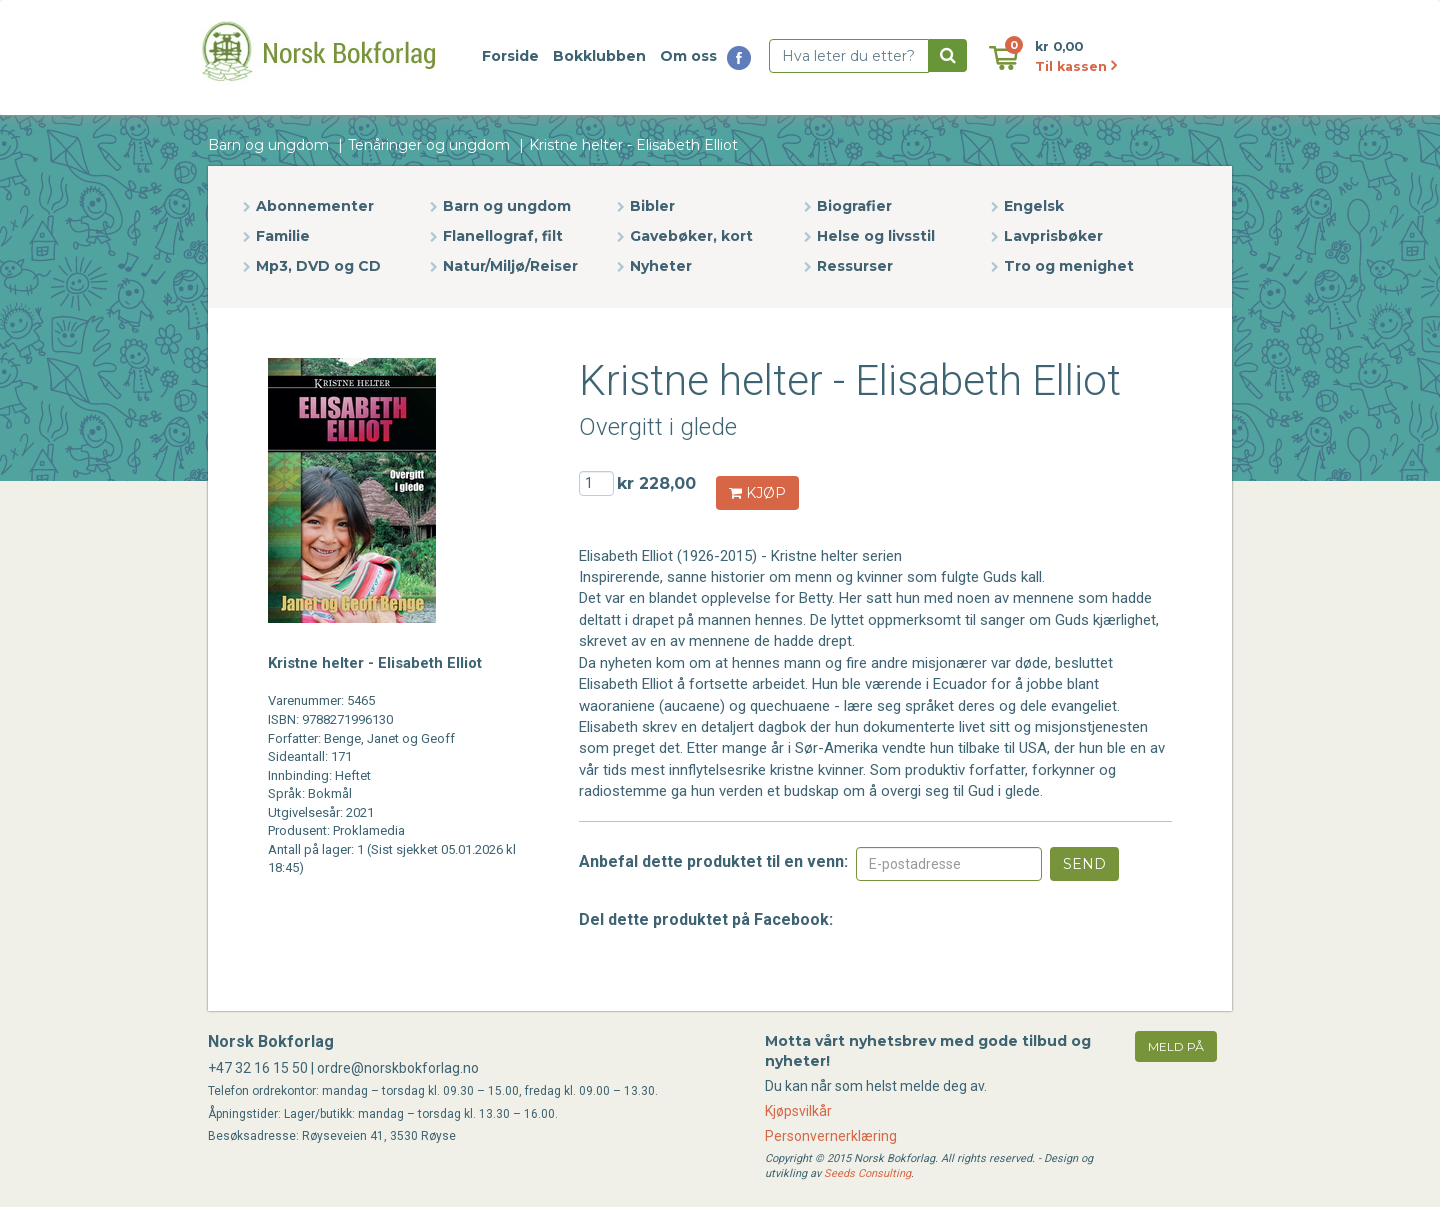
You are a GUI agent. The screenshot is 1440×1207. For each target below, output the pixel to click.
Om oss (688, 56)
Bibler (652, 206)
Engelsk (1034, 206)
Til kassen (1076, 66)
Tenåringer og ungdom (429, 145)
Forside (510, 56)
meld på (1176, 1046)
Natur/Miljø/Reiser (510, 266)
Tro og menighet (1069, 266)
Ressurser (855, 266)
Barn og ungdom (268, 145)
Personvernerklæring (831, 1136)
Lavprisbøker (1053, 236)
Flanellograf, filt (503, 236)
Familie (283, 236)
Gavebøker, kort (691, 236)
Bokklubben (599, 56)
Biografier (854, 206)
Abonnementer (315, 206)
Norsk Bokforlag (271, 1041)
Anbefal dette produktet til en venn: (713, 861)
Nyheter (661, 266)
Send (1084, 864)
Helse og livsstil (876, 236)
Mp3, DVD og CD (318, 266)
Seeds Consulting (867, 1173)
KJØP (757, 493)
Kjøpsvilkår (798, 1111)
